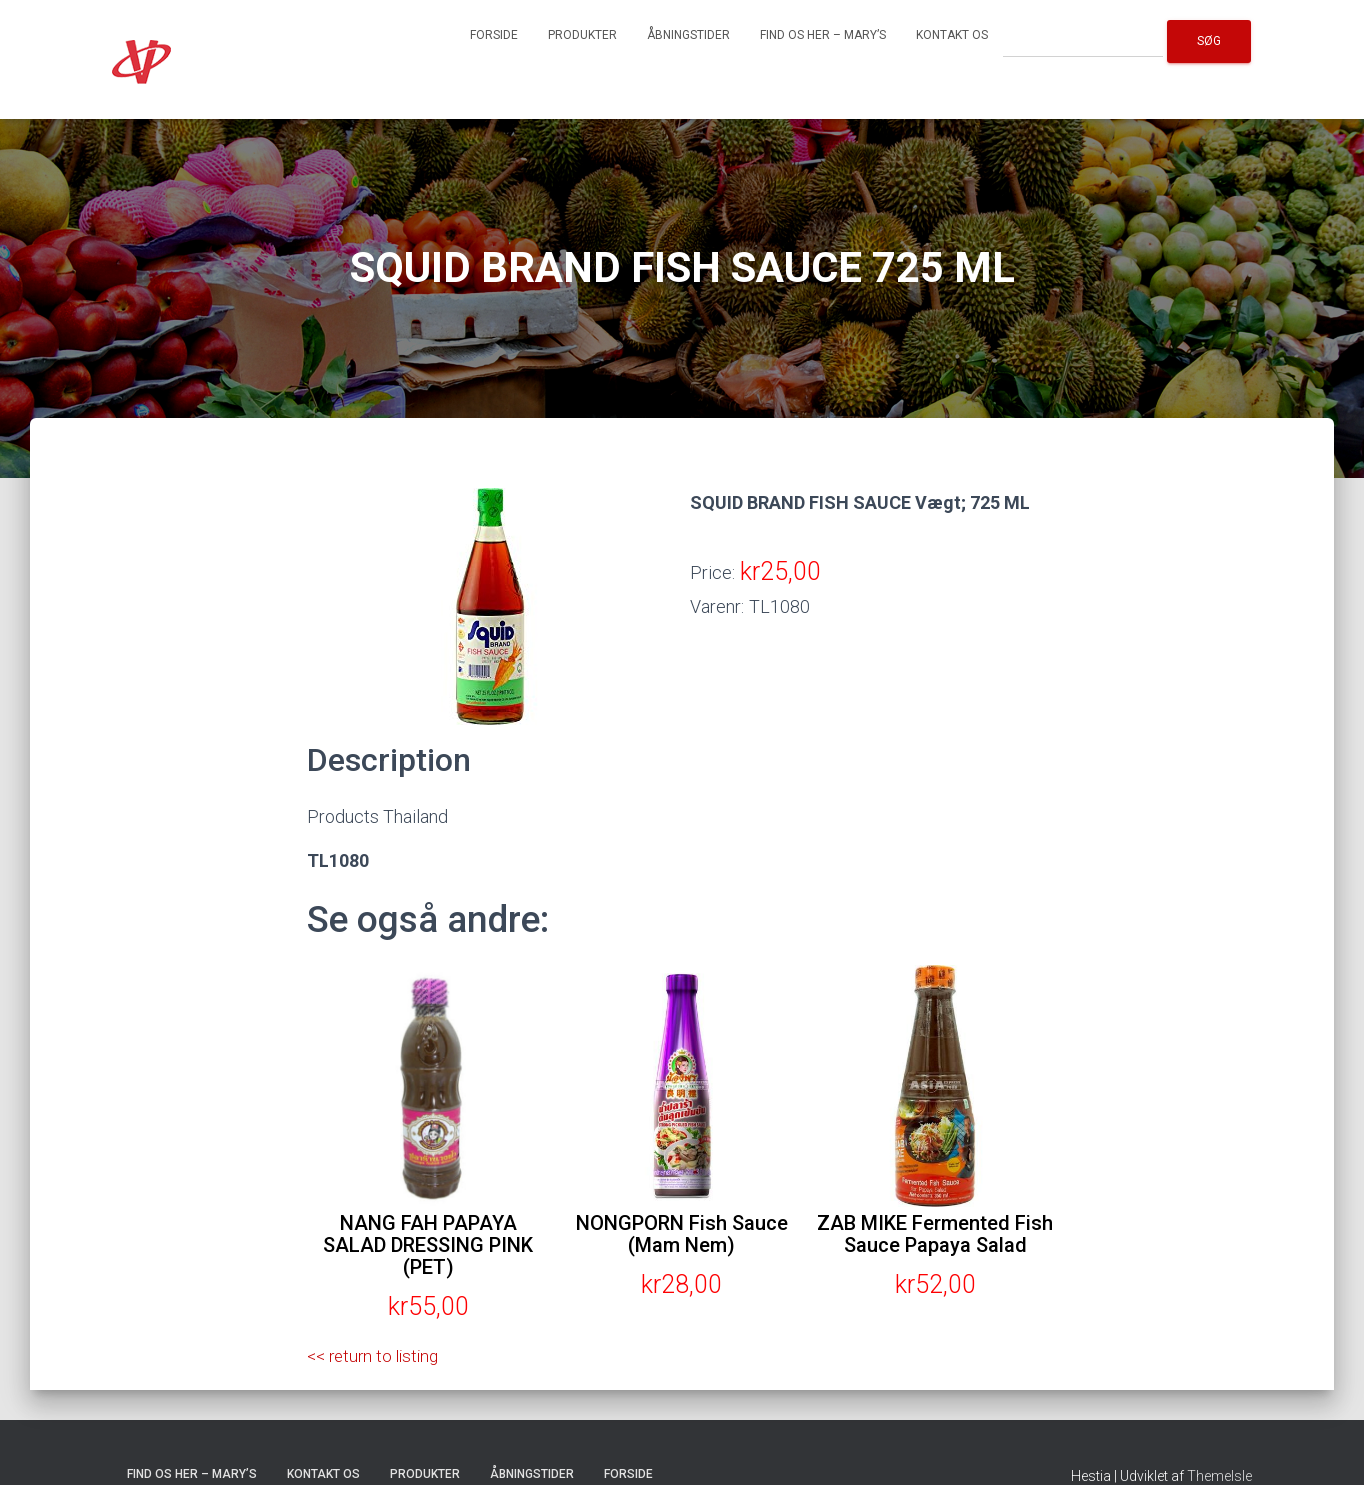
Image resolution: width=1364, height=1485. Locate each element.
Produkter (582, 35)
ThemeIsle (1219, 1476)
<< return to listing (377, 1355)
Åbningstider (688, 35)
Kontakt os (952, 35)
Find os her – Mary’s (823, 35)
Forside (494, 35)
